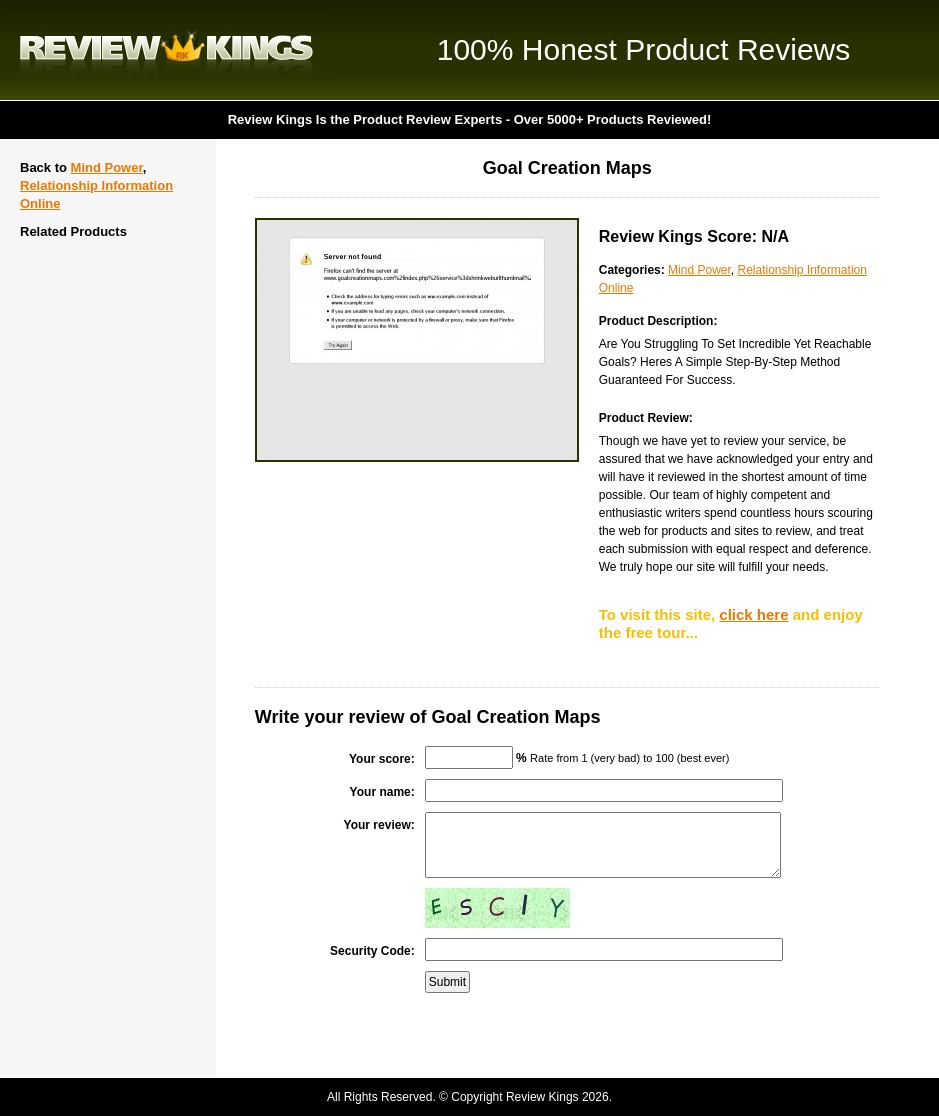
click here (753, 614)
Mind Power (107, 167)
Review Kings (166, 50)
